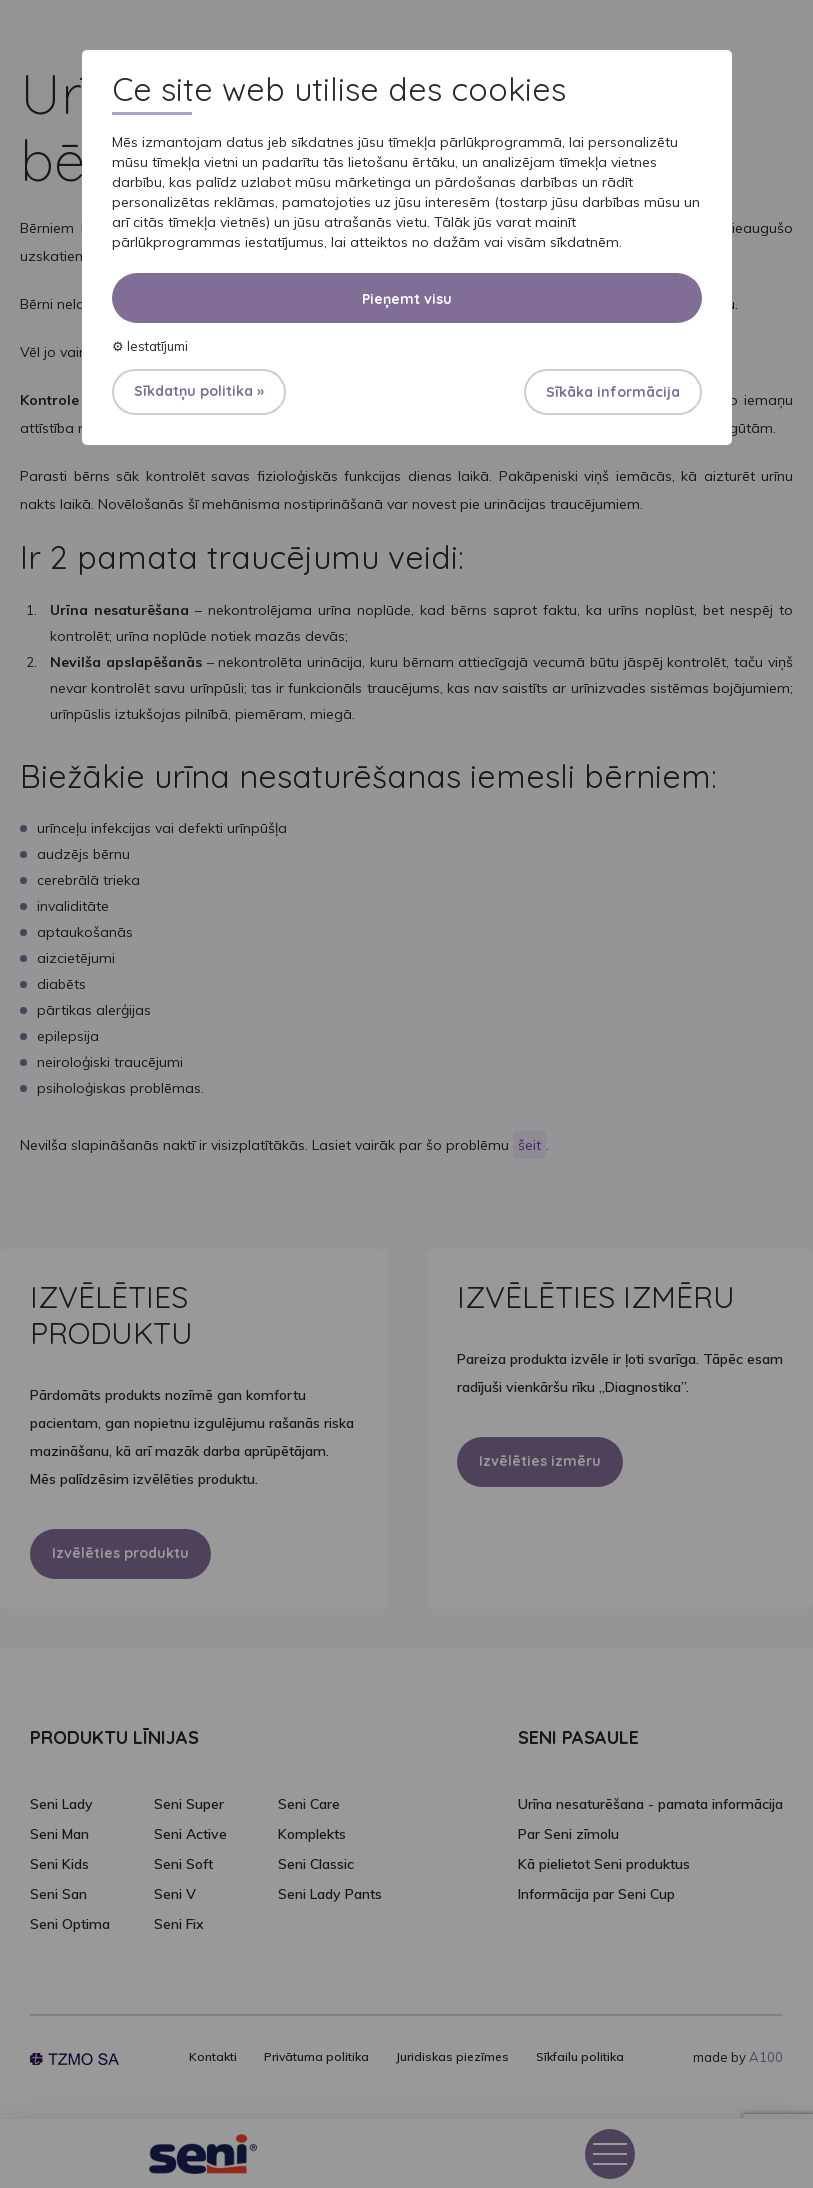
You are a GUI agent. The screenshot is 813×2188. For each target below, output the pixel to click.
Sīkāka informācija (613, 392)
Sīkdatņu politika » (199, 391)
